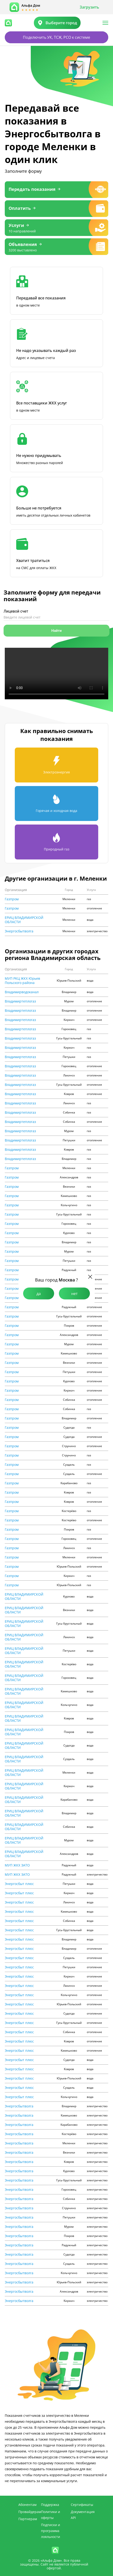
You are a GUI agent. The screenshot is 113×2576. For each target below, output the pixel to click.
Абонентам (27, 2504)
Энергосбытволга (19, 931)
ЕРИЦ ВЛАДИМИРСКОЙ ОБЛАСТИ (24, 920)
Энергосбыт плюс (19, 1884)
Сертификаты (82, 2504)
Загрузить (89, 7)
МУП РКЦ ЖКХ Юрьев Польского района (22, 980)
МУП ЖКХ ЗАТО (17, 1865)
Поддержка (50, 2504)
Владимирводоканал (22, 992)
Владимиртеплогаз (20, 1001)
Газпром (12, 899)
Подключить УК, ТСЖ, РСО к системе (56, 37)
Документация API (83, 2514)
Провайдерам (29, 2511)
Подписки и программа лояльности (50, 2531)
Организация (16, 890)
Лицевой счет (16, 611)
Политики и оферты (50, 2514)
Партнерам (27, 2519)
